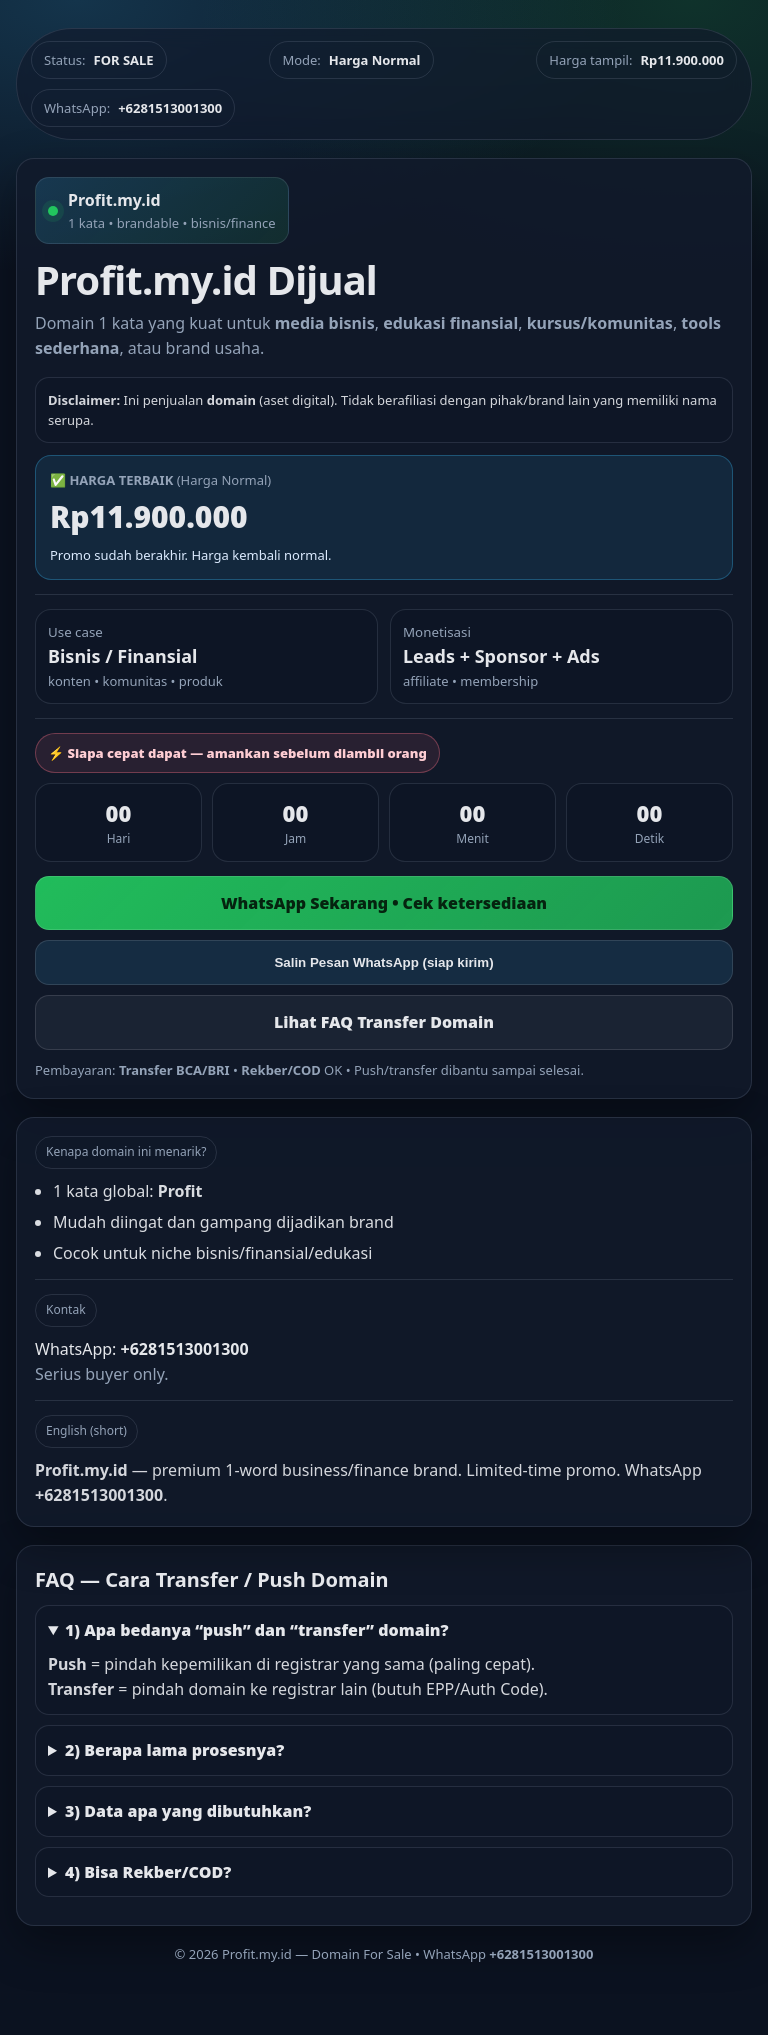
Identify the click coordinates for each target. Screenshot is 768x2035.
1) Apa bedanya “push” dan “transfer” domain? (257, 1630)
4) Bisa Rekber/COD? (148, 1872)
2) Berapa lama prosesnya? (174, 1750)
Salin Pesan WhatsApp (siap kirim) (383, 962)
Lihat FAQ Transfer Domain (384, 1022)
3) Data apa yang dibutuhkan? (188, 1811)
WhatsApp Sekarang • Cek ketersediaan (384, 903)
